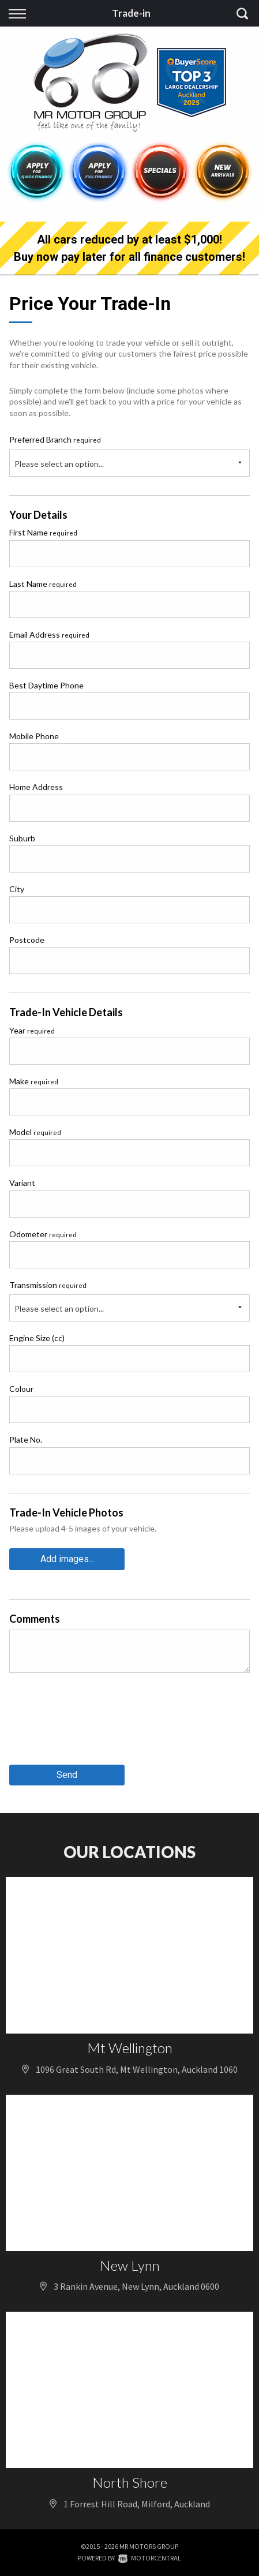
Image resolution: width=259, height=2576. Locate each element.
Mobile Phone (34, 736)
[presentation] (97, 1723)
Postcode (26, 940)
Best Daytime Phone (46, 685)
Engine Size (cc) (37, 1338)
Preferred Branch (55, 439)
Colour (21, 1389)
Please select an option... (59, 464)
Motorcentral (149, 2557)
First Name (43, 532)
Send (67, 1774)
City (16, 889)
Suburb (22, 838)
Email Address (49, 634)
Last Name (43, 584)
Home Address (36, 787)
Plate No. (25, 1439)
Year (32, 1030)
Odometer (43, 1234)
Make (33, 1081)
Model (35, 1132)
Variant (22, 1183)
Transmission (48, 1285)
